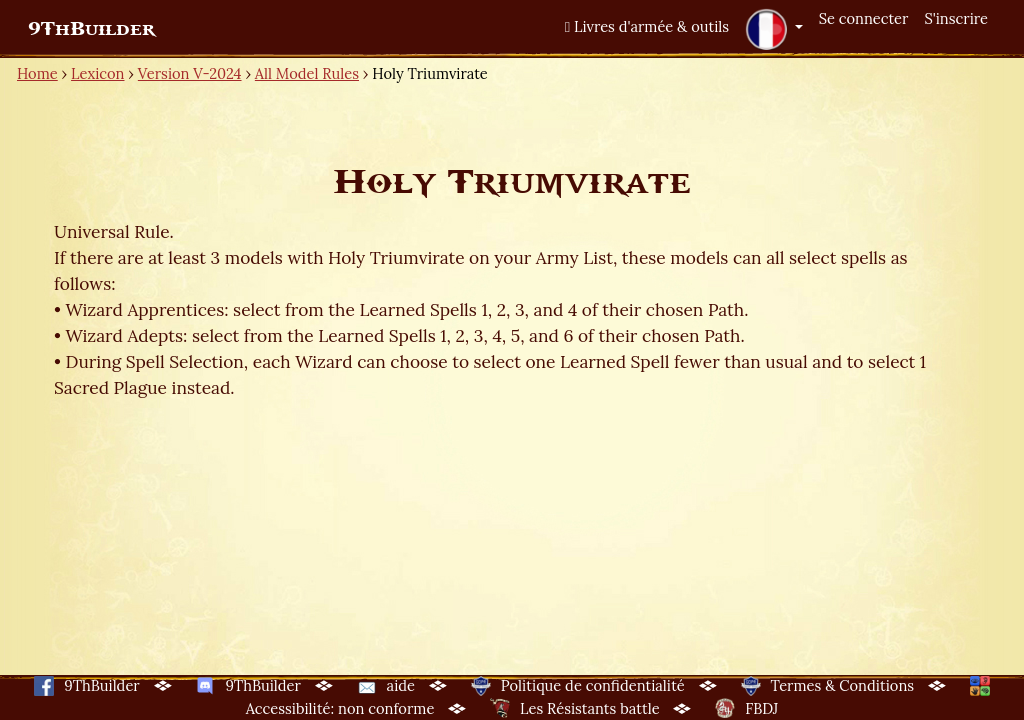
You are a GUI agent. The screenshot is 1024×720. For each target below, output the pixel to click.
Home (37, 73)
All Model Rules (307, 73)
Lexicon (97, 73)
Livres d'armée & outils (647, 26)
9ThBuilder (91, 29)
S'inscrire (956, 18)
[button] (774, 29)
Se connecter (864, 18)
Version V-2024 (190, 73)
